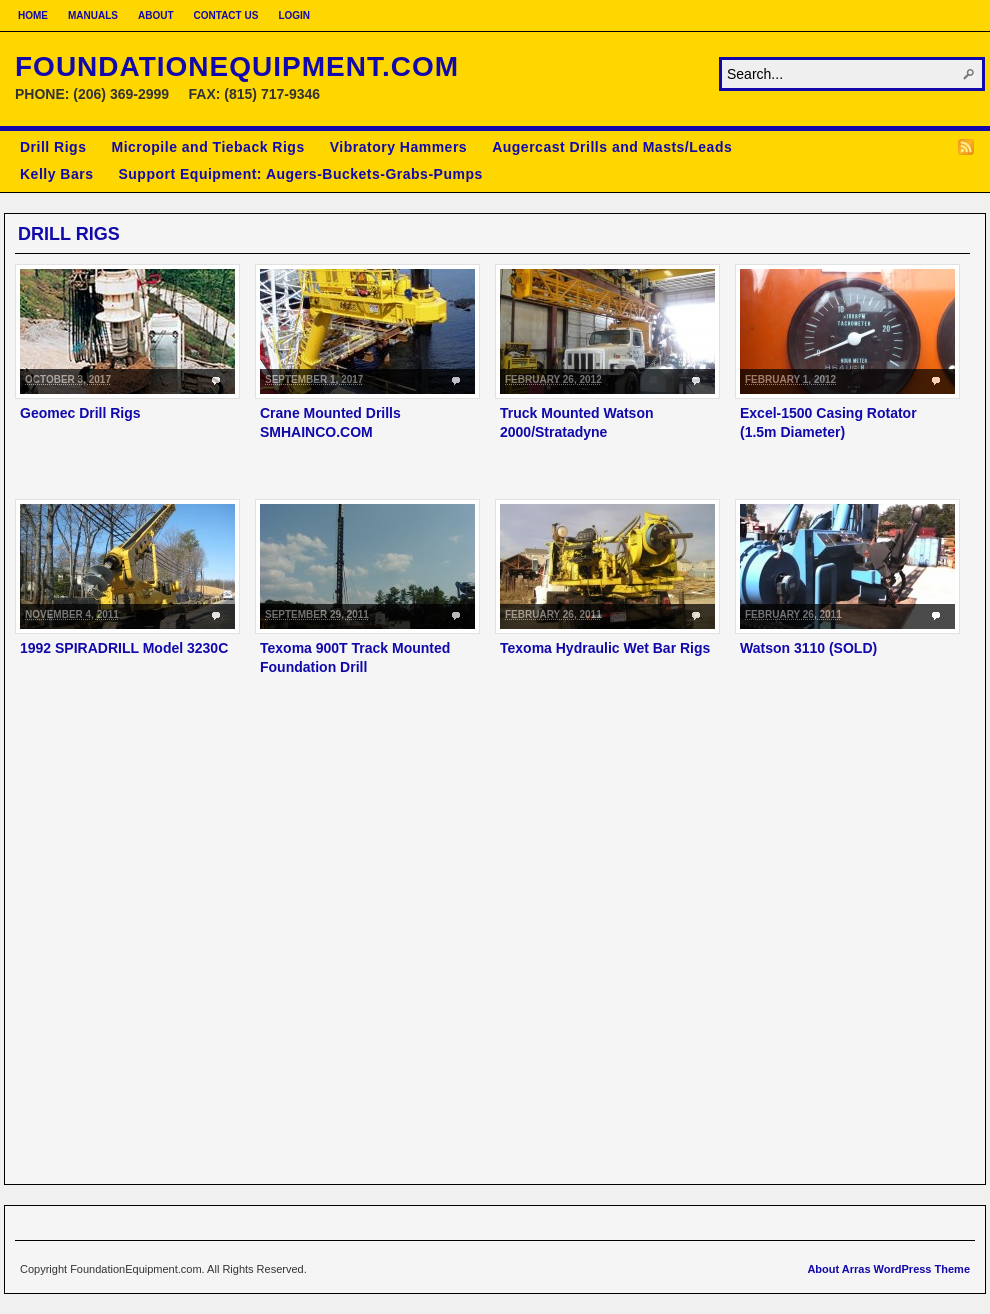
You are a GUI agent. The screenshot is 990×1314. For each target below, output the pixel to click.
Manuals (93, 15)
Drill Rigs (53, 147)
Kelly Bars (56, 174)
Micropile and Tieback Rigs (207, 147)
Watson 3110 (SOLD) (808, 648)
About (156, 15)
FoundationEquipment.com (237, 66)
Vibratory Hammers (398, 147)
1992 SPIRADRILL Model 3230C (124, 648)
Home (33, 15)
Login (294, 15)
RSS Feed (966, 147)
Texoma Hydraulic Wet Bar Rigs (605, 648)
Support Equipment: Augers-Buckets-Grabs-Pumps (300, 174)
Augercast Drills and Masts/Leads (612, 147)
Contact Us (226, 15)
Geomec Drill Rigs (80, 413)
